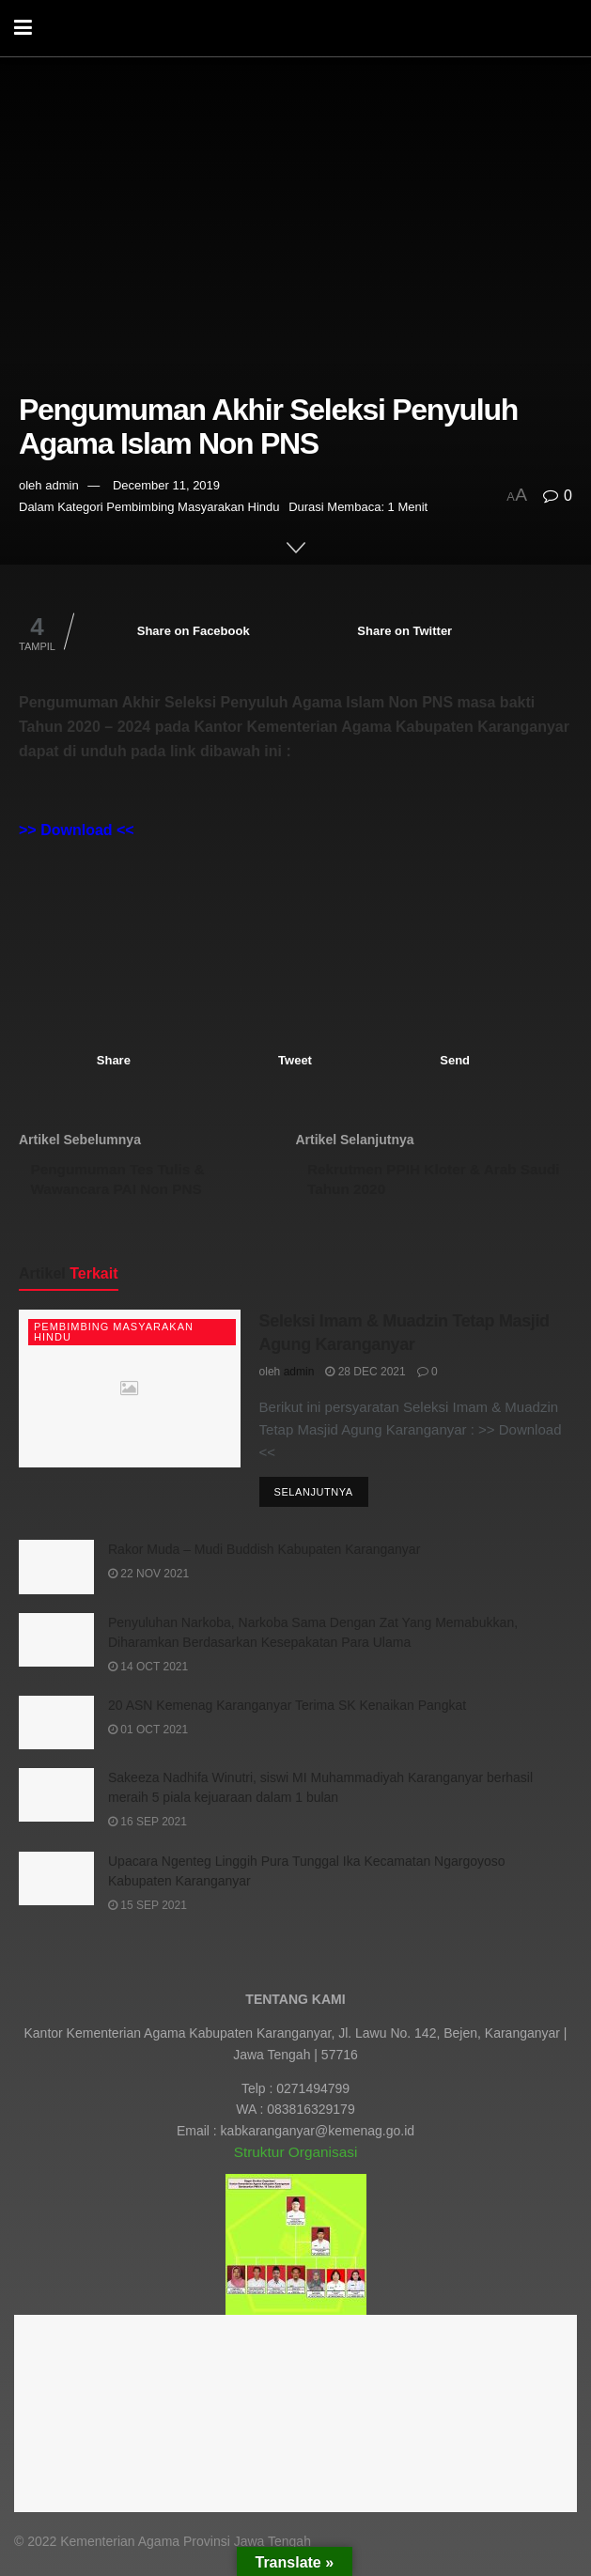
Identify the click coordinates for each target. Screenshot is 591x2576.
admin (61, 485)
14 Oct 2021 (148, 1675)
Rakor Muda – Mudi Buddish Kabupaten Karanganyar (264, 1557)
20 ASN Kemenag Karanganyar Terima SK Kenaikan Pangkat (287, 1713)
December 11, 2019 (166, 485)
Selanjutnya (313, 1500)
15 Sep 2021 (147, 1912)
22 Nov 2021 (148, 1582)
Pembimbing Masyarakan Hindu (192, 507)
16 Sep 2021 (147, 1830)
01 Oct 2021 (148, 1738)
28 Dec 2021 (365, 1379)
